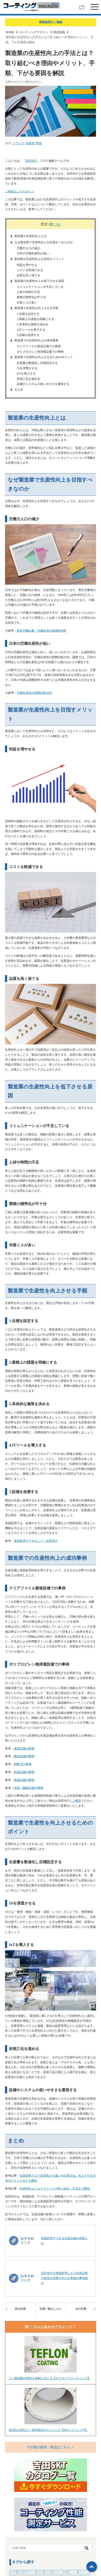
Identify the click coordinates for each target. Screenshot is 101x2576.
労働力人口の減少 (28, 248)
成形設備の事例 (24, 1748)
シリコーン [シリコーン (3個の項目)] (84, 2572)
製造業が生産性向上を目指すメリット (39, 259)
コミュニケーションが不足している (40, 286)
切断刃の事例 (22, 1764)
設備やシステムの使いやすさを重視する (43, 384)
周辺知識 (59, 32)
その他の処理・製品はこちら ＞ (50, 2447)
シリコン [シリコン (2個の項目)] (73, 2572)
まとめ (18, 389)
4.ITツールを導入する (31, 329)
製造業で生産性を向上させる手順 (36, 308)
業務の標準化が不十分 (31, 297)
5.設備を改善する (28, 335)
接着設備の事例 (24, 1780)
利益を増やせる (27, 264)
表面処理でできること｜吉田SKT (35, 1540)
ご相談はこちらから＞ (19, 191)
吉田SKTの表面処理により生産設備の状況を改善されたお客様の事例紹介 (64, 2278)
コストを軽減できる (30, 270)
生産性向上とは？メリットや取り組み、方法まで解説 (55, 2188)
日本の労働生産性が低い (33, 253)
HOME (10, 32)
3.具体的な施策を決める (32, 324)
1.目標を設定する (28, 314)
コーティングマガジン (33, 32)
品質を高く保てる (28, 275)
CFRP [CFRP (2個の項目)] (13, 2572)
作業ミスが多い (27, 302)
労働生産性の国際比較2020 (34, 692)
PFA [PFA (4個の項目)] (20, 2572)
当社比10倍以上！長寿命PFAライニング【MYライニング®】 (48, 2430)
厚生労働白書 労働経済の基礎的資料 (41, 630)
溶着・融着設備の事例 (28, 1788)
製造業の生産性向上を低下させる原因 (39, 280)
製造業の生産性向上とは (30, 236)
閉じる (54, 224)
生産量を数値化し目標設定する (37, 363)
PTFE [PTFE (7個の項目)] (40, 2572)
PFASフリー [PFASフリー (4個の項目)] (30, 2572)
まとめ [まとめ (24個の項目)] (48, 2572)
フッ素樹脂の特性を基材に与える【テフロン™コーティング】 (50, 2378)
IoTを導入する (26, 373)
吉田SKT (31, 160)
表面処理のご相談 (50, 22)
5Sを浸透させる (27, 368)
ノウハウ (18, 143)
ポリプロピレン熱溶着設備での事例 (40, 351)
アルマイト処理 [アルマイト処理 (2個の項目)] (60, 2572)
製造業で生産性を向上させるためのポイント (43, 357)
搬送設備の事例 (24, 1756)
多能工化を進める (28, 378)
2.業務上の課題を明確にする (35, 319)
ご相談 (76, 1800)
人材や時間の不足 (28, 292)
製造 (39, 143)
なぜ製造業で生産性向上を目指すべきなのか (43, 242)
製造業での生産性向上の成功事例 (36, 340)
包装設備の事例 (24, 1772)
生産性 (30, 143)
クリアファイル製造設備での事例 (39, 346)
